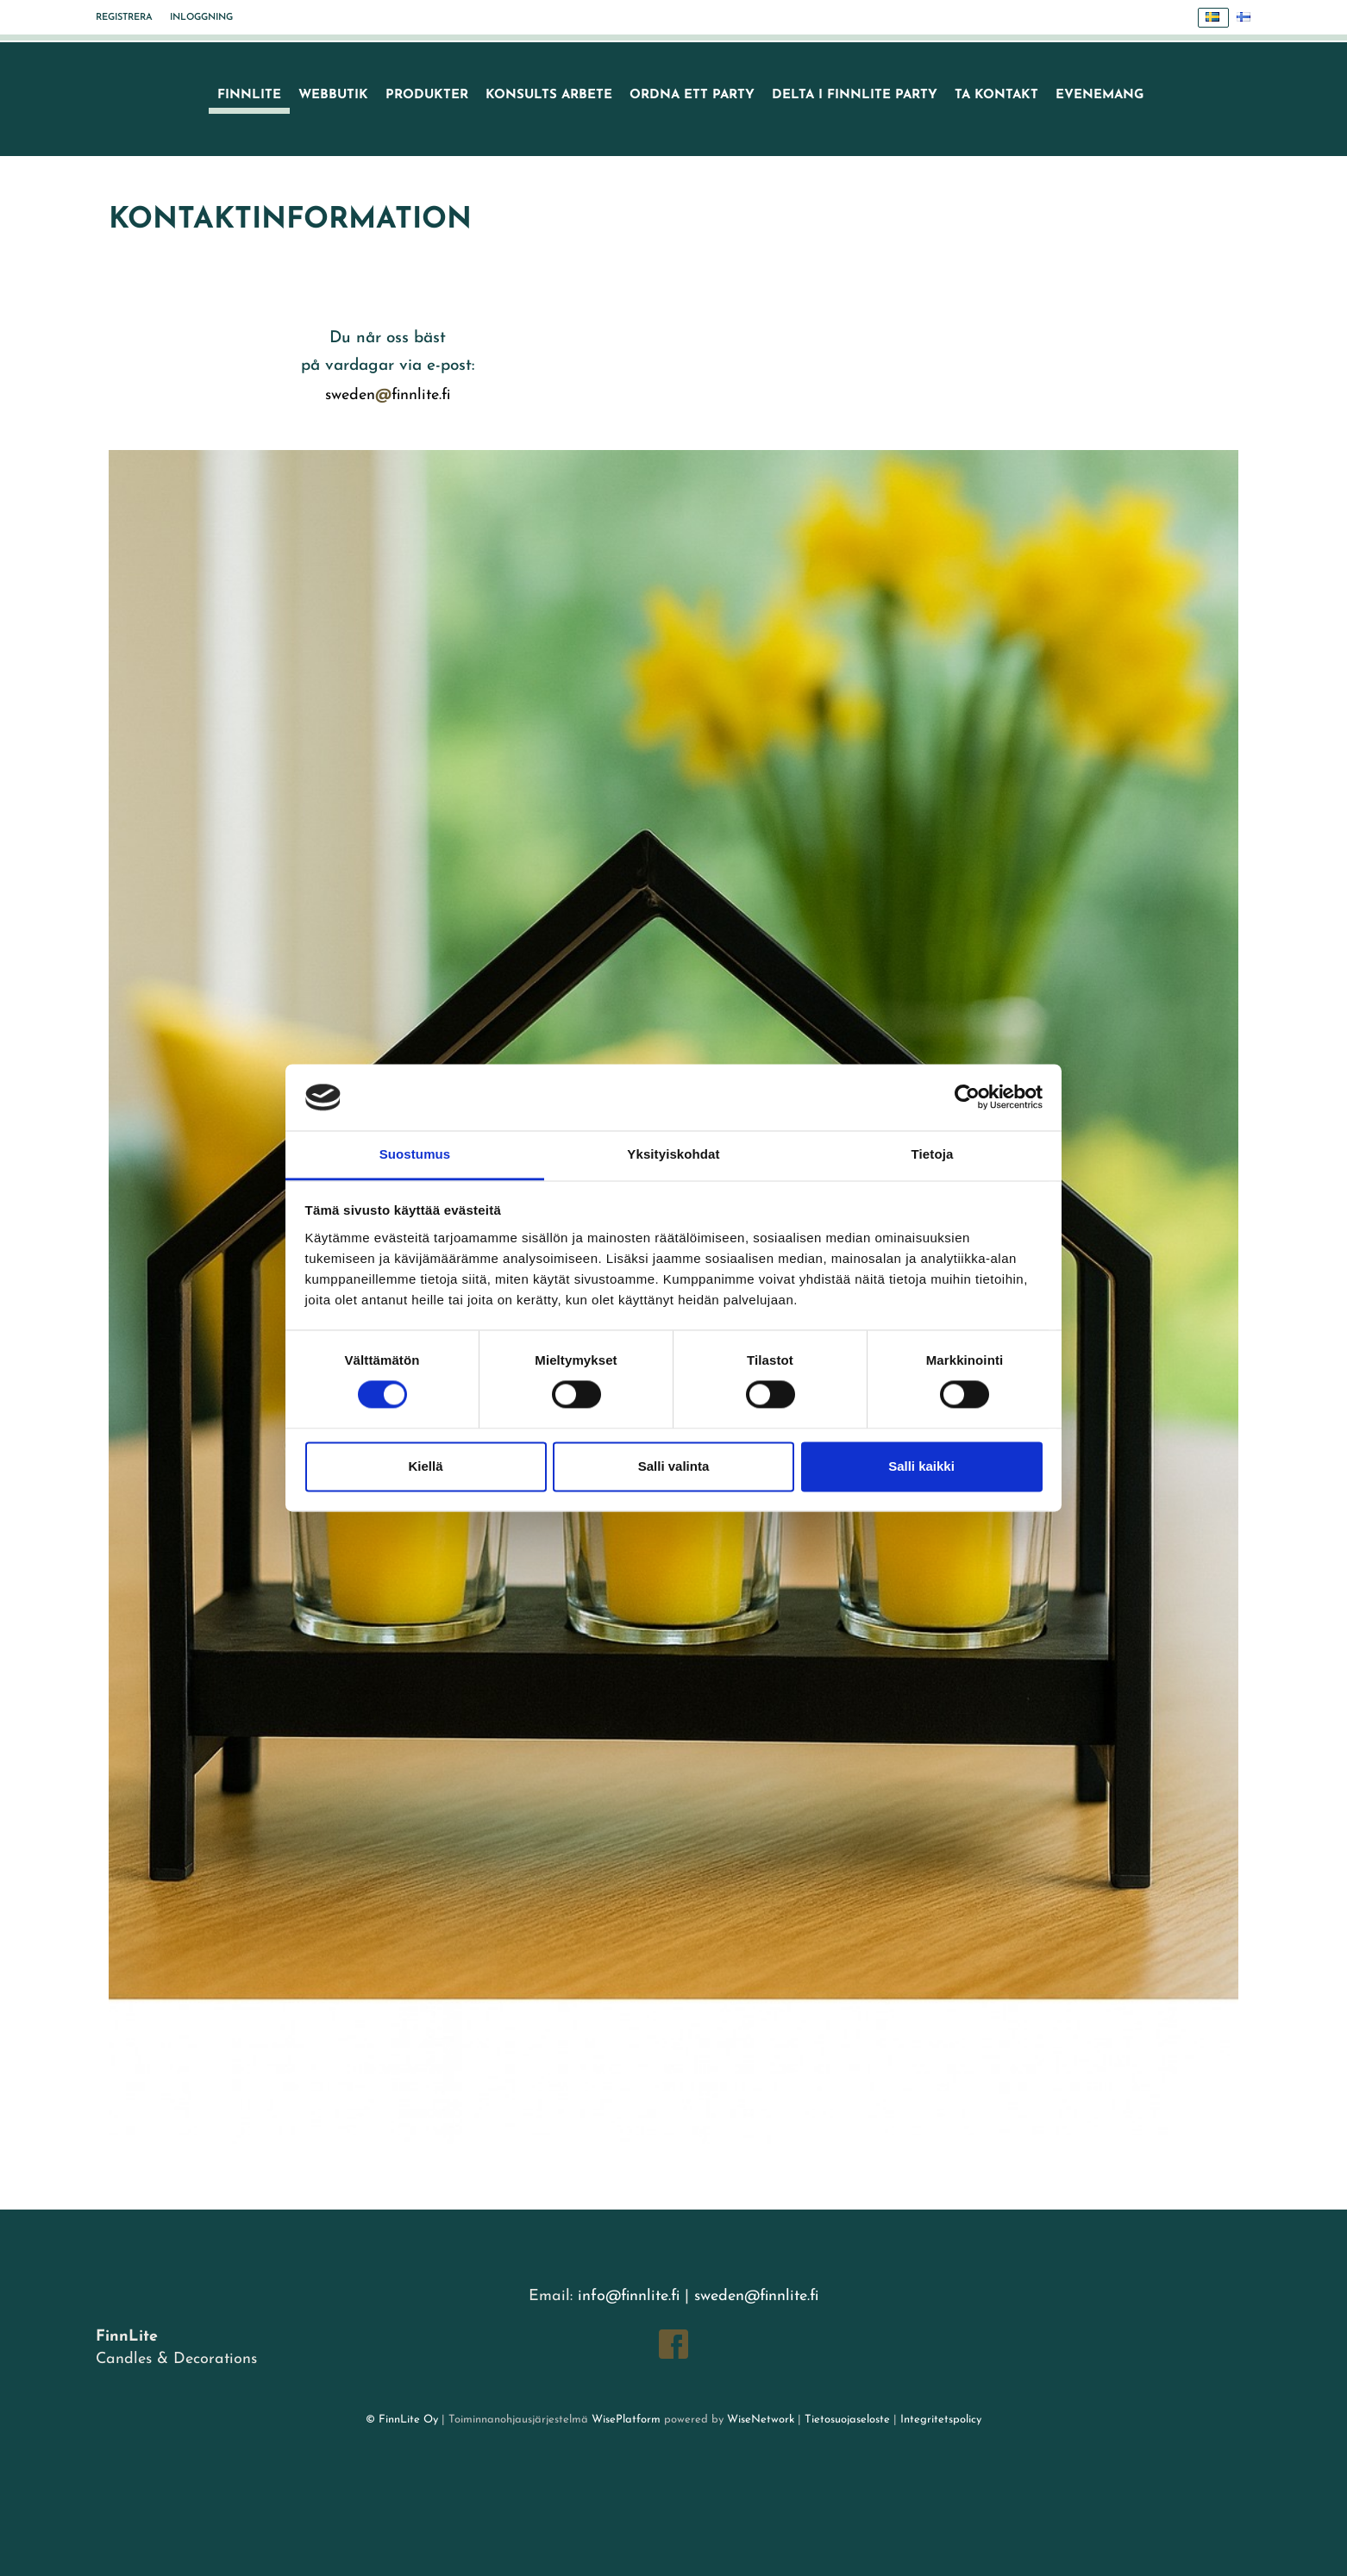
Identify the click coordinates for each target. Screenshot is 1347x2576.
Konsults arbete (549, 95)
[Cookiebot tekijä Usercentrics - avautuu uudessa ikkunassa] (967, 1097)
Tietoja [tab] (933, 1154)
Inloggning (201, 17)
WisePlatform (626, 2419)
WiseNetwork (760, 2419)
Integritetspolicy (939, 2419)
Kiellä (425, 1466)
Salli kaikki (921, 1466)
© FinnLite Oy (402, 2419)
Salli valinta (674, 1466)
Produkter (426, 95)
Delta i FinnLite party (854, 95)
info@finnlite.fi (629, 2296)
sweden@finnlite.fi (756, 2296)
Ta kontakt (996, 95)
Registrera (124, 17)
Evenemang (1099, 95)
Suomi (1248, 17)
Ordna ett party (692, 95)
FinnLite (249, 95)
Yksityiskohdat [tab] (673, 1154)
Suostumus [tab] (415, 1154)
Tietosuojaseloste (847, 2419)
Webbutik (333, 95)
